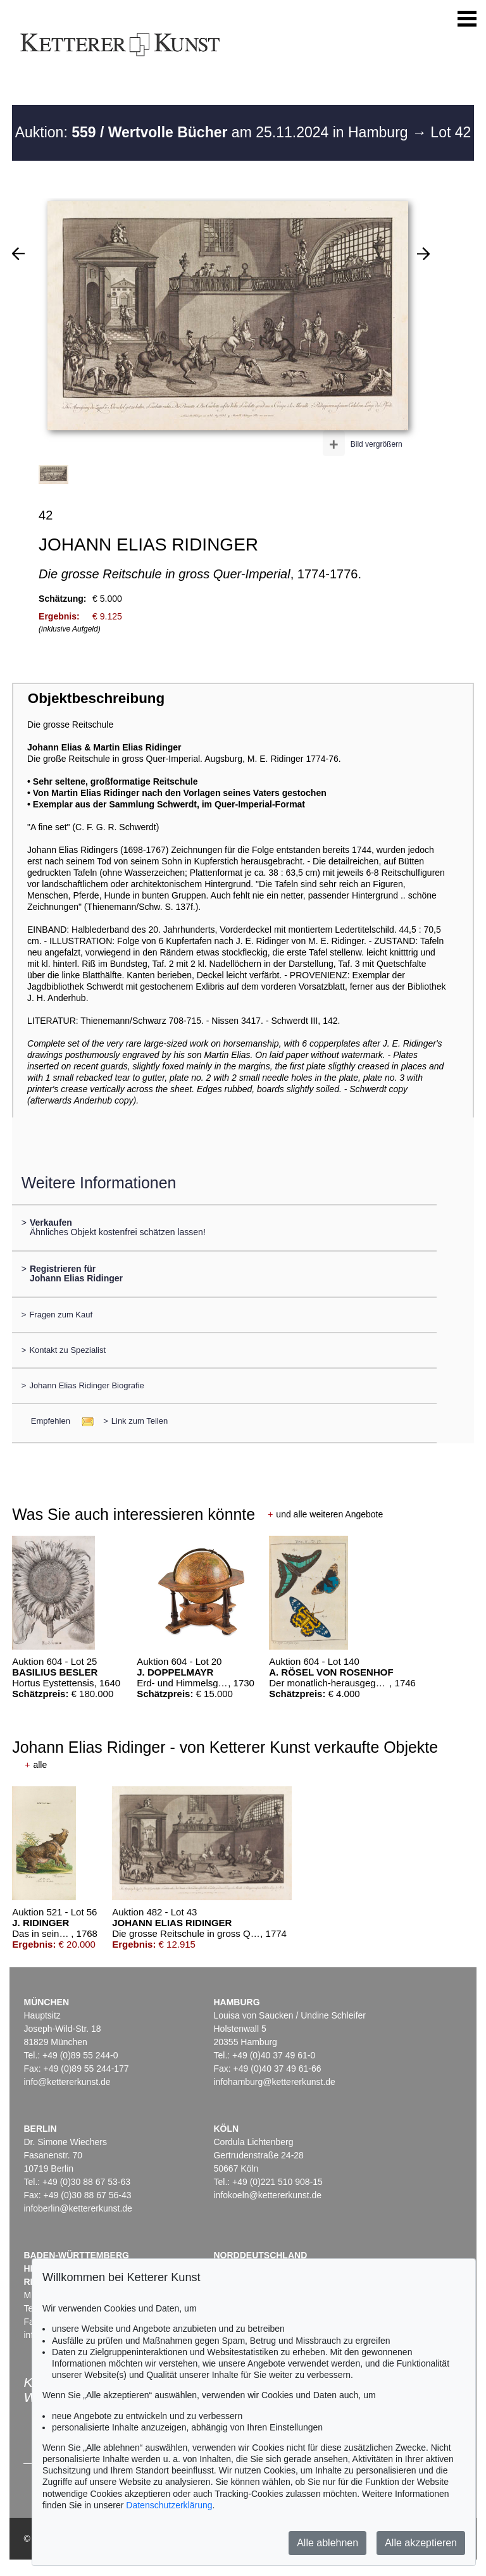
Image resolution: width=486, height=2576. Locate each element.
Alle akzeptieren (421, 2542)
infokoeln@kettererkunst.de (267, 2195)
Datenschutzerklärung (169, 2505)
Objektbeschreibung (96, 698)
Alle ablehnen (327, 2542)
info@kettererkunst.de (66, 2082)
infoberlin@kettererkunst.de (77, 2208)
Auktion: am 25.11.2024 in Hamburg (213, 132)
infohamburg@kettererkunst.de (274, 2082)
